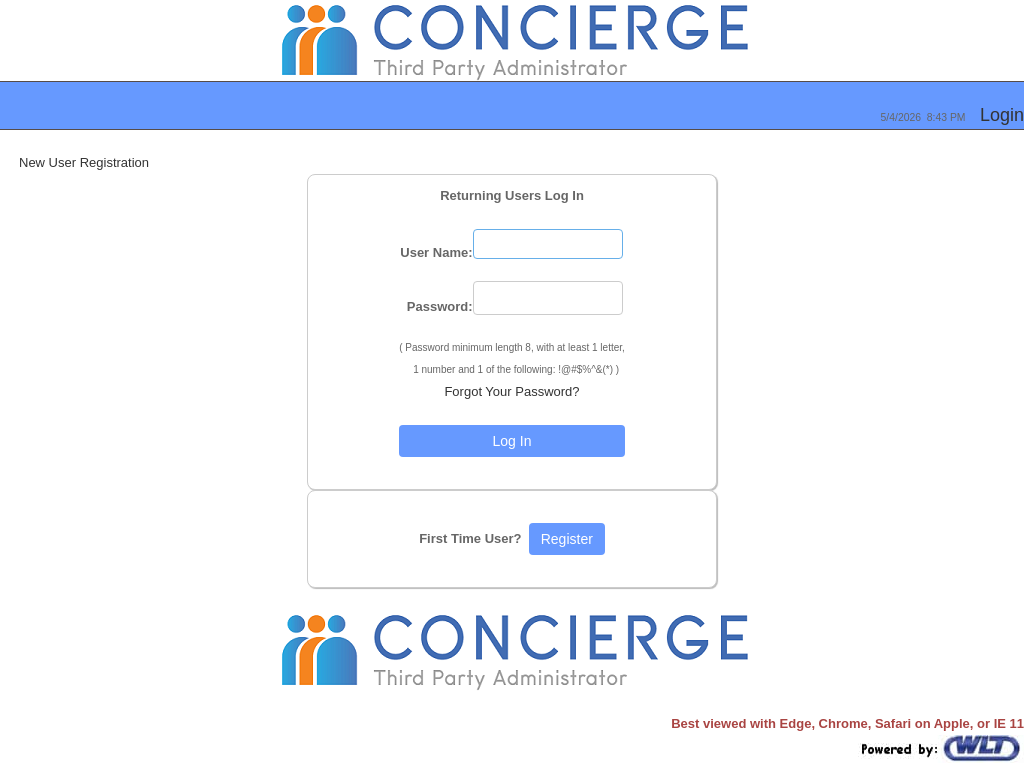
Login (1002, 115)
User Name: (436, 252)
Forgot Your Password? (511, 391)
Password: (440, 306)
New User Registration (84, 162)
